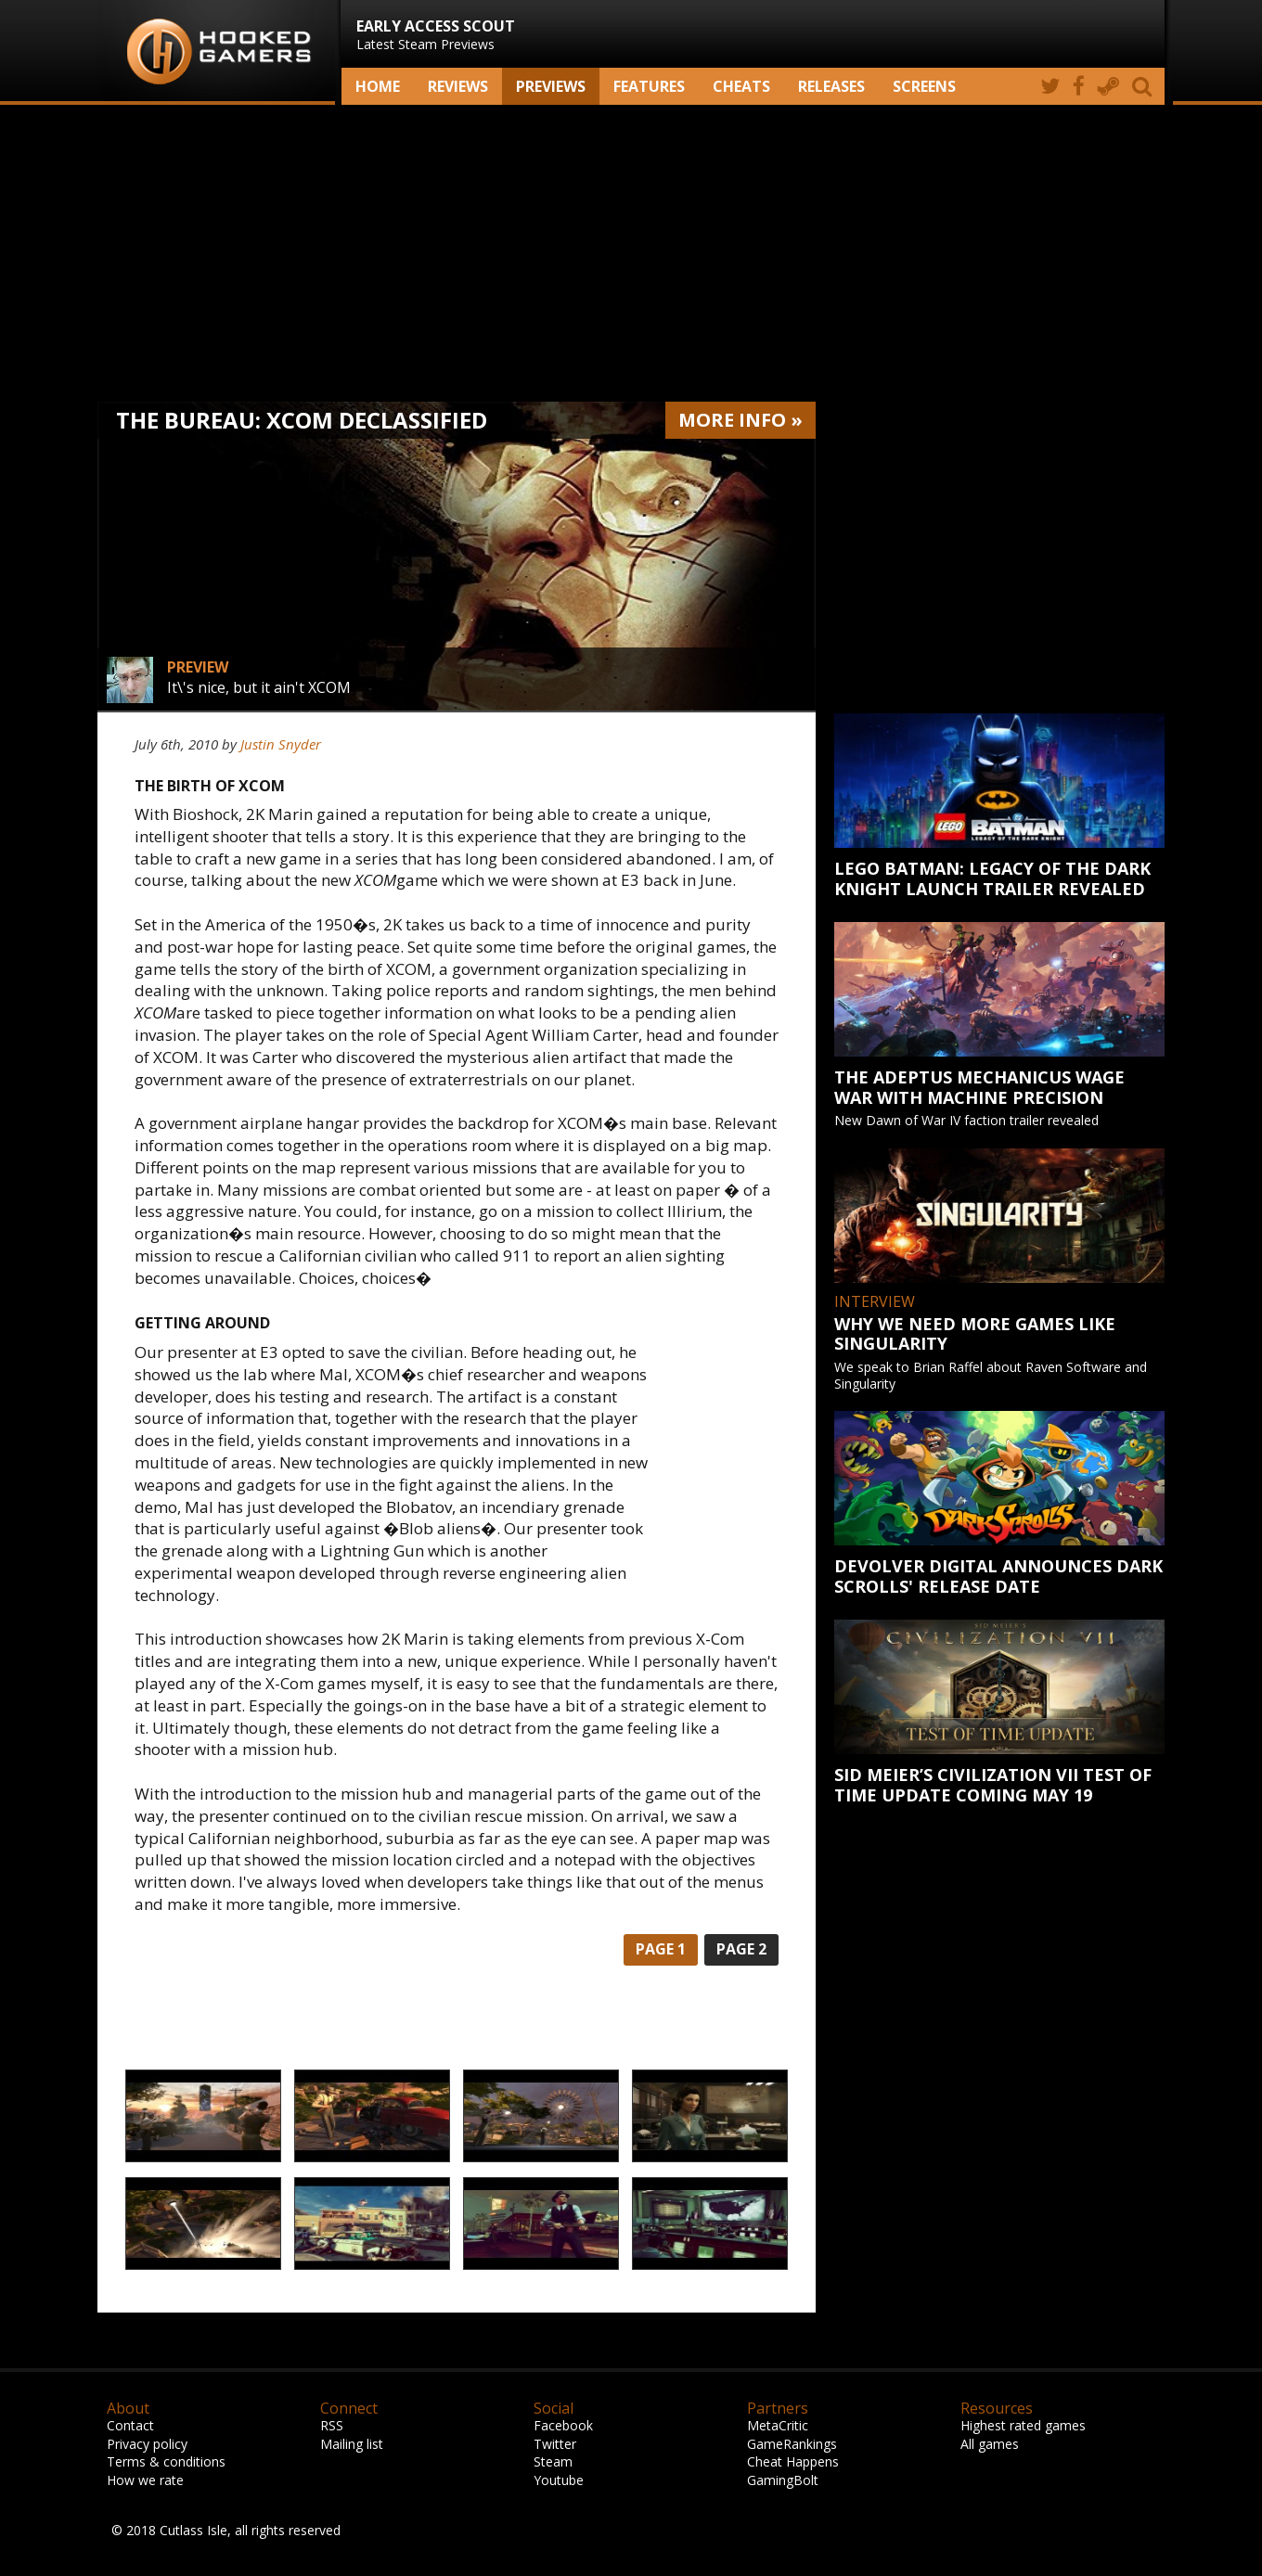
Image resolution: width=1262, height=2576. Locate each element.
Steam (553, 2461)
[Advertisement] (631, 253)
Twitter (555, 2444)
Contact (130, 2425)
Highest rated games (1023, 2425)
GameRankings (792, 2444)
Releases (831, 86)
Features (649, 86)
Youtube (559, 2480)
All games (989, 2444)
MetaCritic (777, 2425)
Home (377, 86)
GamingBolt (782, 2480)
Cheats (741, 86)
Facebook (563, 2425)
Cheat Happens (793, 2461)
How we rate (145, 2480)
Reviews (458, 86)
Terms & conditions (166, 2461)
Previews (551, 86)
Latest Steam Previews (435, 34)
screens (924, 86)
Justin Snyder (280, 744)
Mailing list (351, 2444)
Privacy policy (147, 2444)
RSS (331, 2425)
